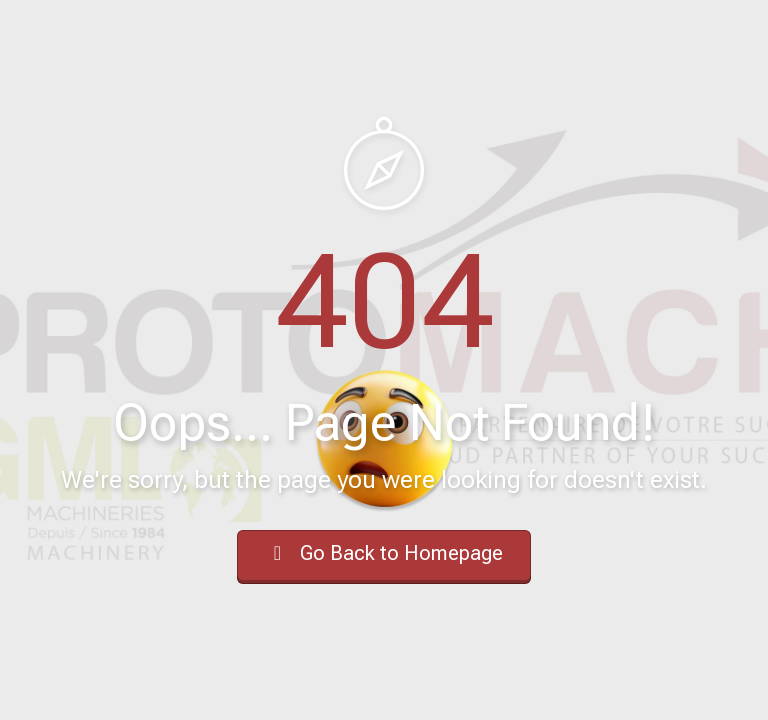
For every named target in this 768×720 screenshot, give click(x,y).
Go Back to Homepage (384, 553)
